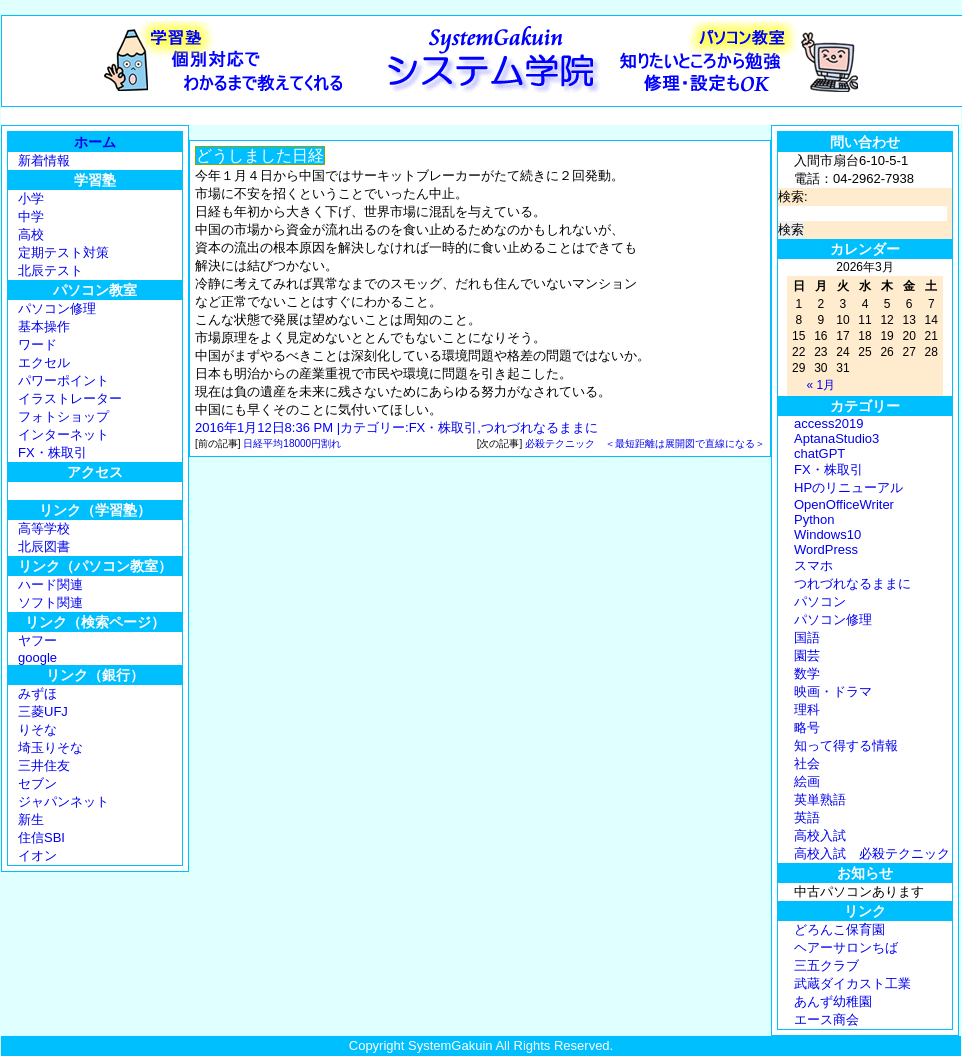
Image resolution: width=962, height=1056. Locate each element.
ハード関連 (50, 584)
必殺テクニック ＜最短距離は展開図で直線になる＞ (645, 443)
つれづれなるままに (539, 427)
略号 (807, 727)
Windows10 (827, 534)
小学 (31, 198)
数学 (807, 673)
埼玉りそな (50, 747)
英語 (807, 817)
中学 (31, 216)
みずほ (37, 693)
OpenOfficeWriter (844, 504)
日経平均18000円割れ (292, 443)
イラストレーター (70, 398)
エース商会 (826, 1019)
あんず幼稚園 (833, 1001)
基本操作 (44, 326)
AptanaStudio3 (836, 438)
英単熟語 (820, 799)
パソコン (820, 601)
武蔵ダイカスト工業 (852, 983)
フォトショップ (63, 416)
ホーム (95, 142)
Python (814, 519)
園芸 (807, 655)
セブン (37, 783)
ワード (37, 344)
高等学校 (44, 528)
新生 (31, 819)
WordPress (826, 549)
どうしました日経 (260, 155)
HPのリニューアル (848, 487)
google (37, 657)
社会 (807, 763)
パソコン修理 (57, 308)
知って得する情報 (846, 745)
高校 (31, 234)
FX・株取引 (52, 452)
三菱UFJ (43, 711)
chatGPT (819, 453)
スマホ (813, 565)
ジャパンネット (63, 801)
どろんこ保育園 (839, 929)
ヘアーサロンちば (846, 947)
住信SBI (41, 837)
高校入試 (820, 835)
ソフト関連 (50, 602)
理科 (807, 709)
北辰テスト (50, 270)
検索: (793, 196)
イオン (37, 855)
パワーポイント (63, 380)
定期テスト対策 (63, 252)
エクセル (44, 362)
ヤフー (37, 640)
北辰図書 (44, 546)
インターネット (63, 434)
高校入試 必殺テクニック (872, 853)
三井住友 (44, 765)
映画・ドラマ (833, 691)
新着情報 (44, 160)
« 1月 (820, 385)
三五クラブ (826, 965)
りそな (37, 729)
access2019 (828, 423)
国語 (807, 637)
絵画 (807, 781)
